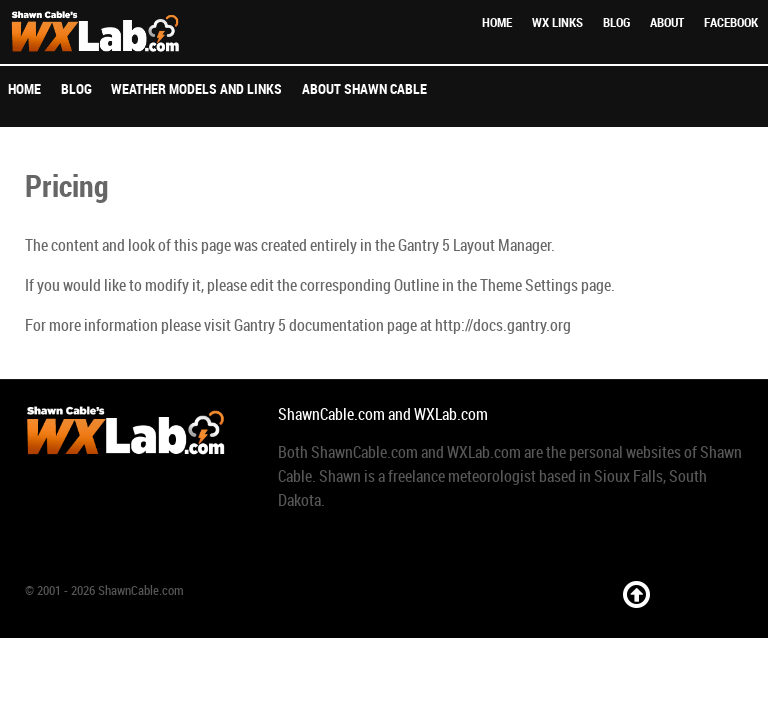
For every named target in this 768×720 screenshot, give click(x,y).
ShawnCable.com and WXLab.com (383, 414)
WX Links (557, 22)
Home (497, 22)
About (667, 22)
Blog (616, 22)
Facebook (731, 22)
